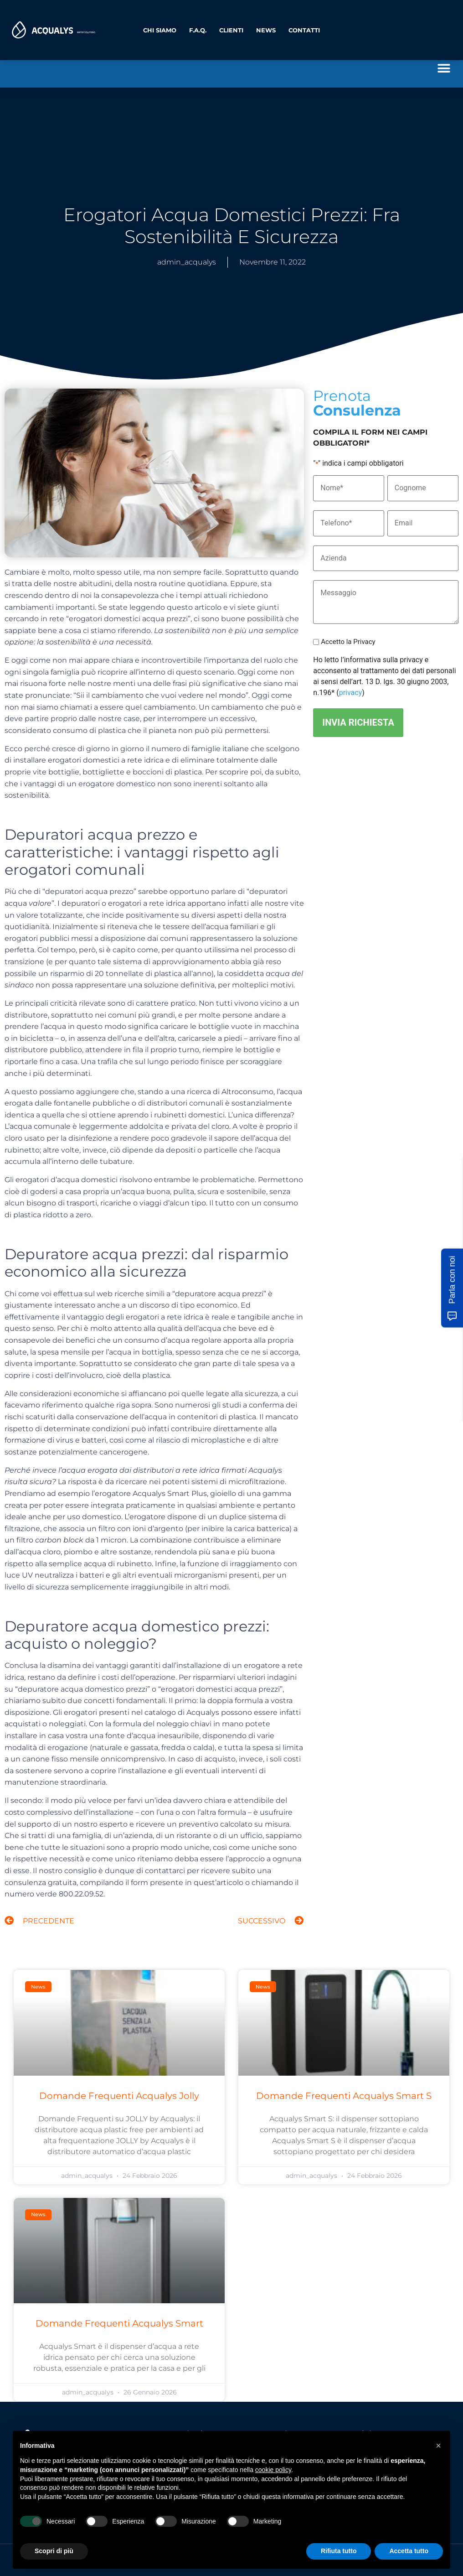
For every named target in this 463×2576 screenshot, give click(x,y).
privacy (350, 691)
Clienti (231, 30)
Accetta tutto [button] (408, 2551)
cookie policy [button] (273, 2469)
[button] (443, 68)
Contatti (304, 30)
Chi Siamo (159, 30)
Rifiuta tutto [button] (339, 2551)
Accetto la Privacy (348, 641)
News (266, 30)
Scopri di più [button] (54, 2551)
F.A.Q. (197, 30)
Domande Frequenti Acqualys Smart (119, 2323)
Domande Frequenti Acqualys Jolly (119, 2095)
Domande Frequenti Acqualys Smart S (344, 2095)
